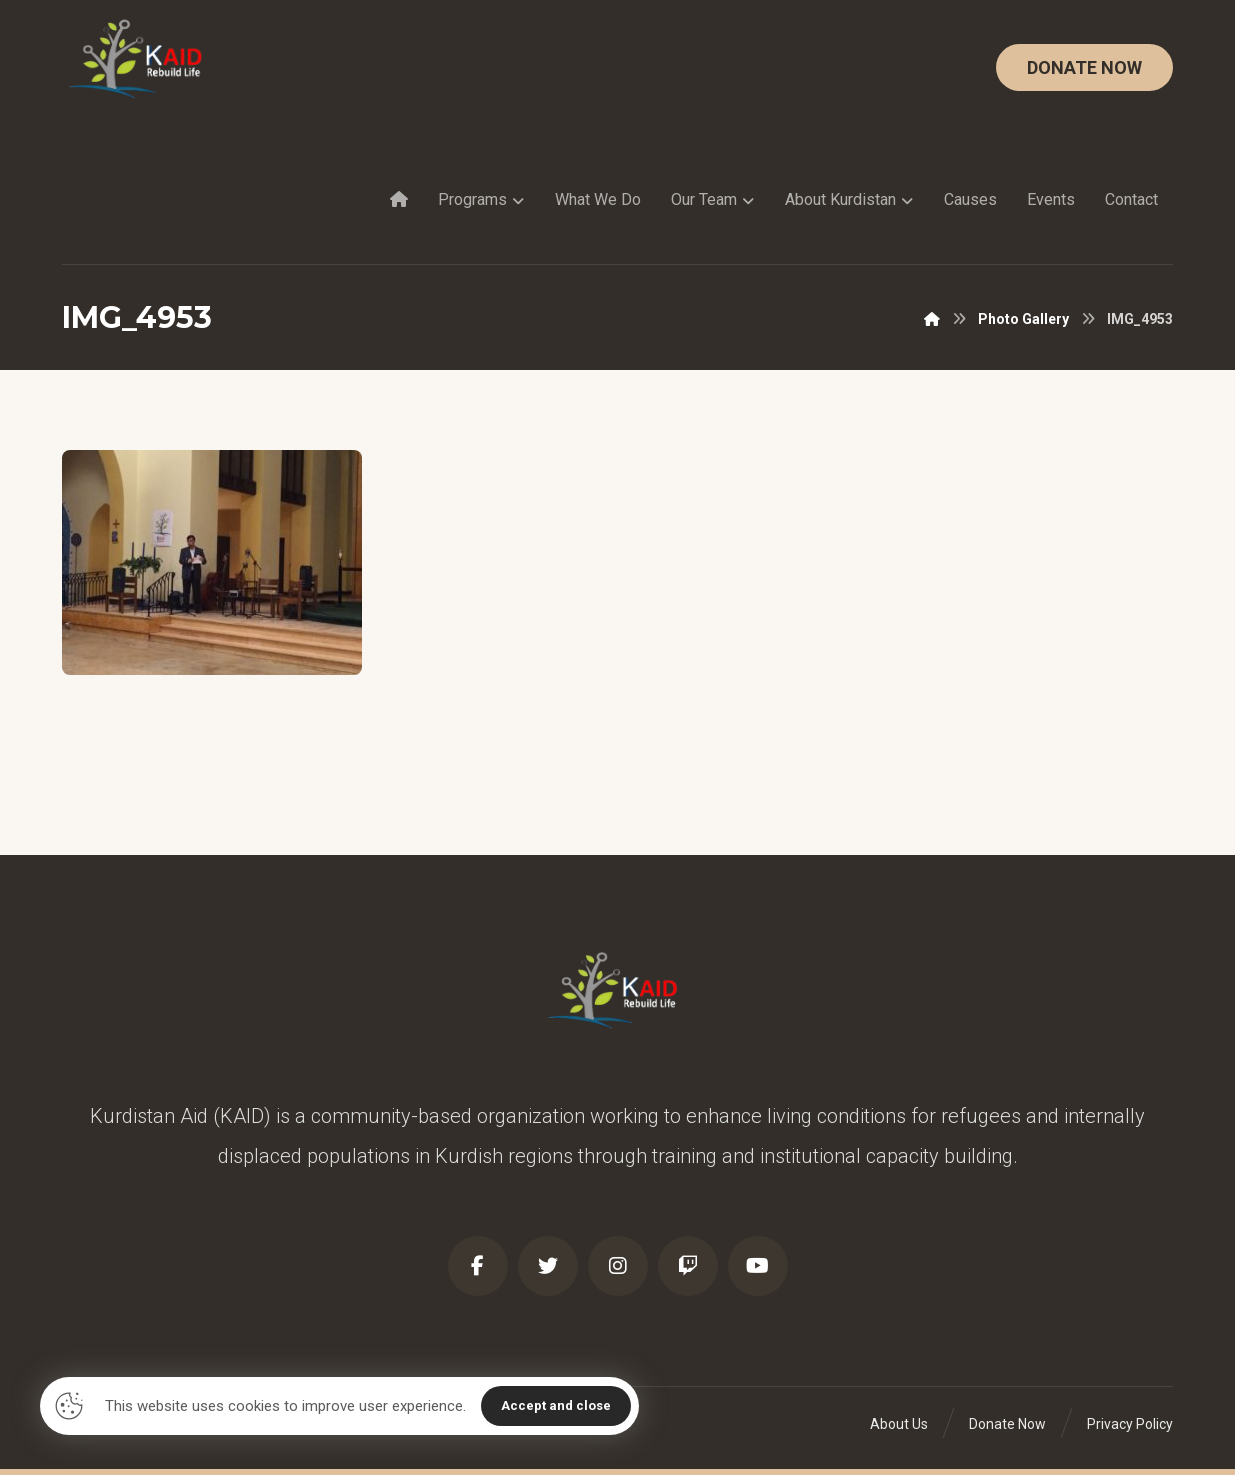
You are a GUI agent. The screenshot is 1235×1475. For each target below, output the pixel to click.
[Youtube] (758, 1266)
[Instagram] (618, 1266)
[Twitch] (688, 1266)
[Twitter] (548, 1266)
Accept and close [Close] (556, 1405)
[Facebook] (478, 1266)
